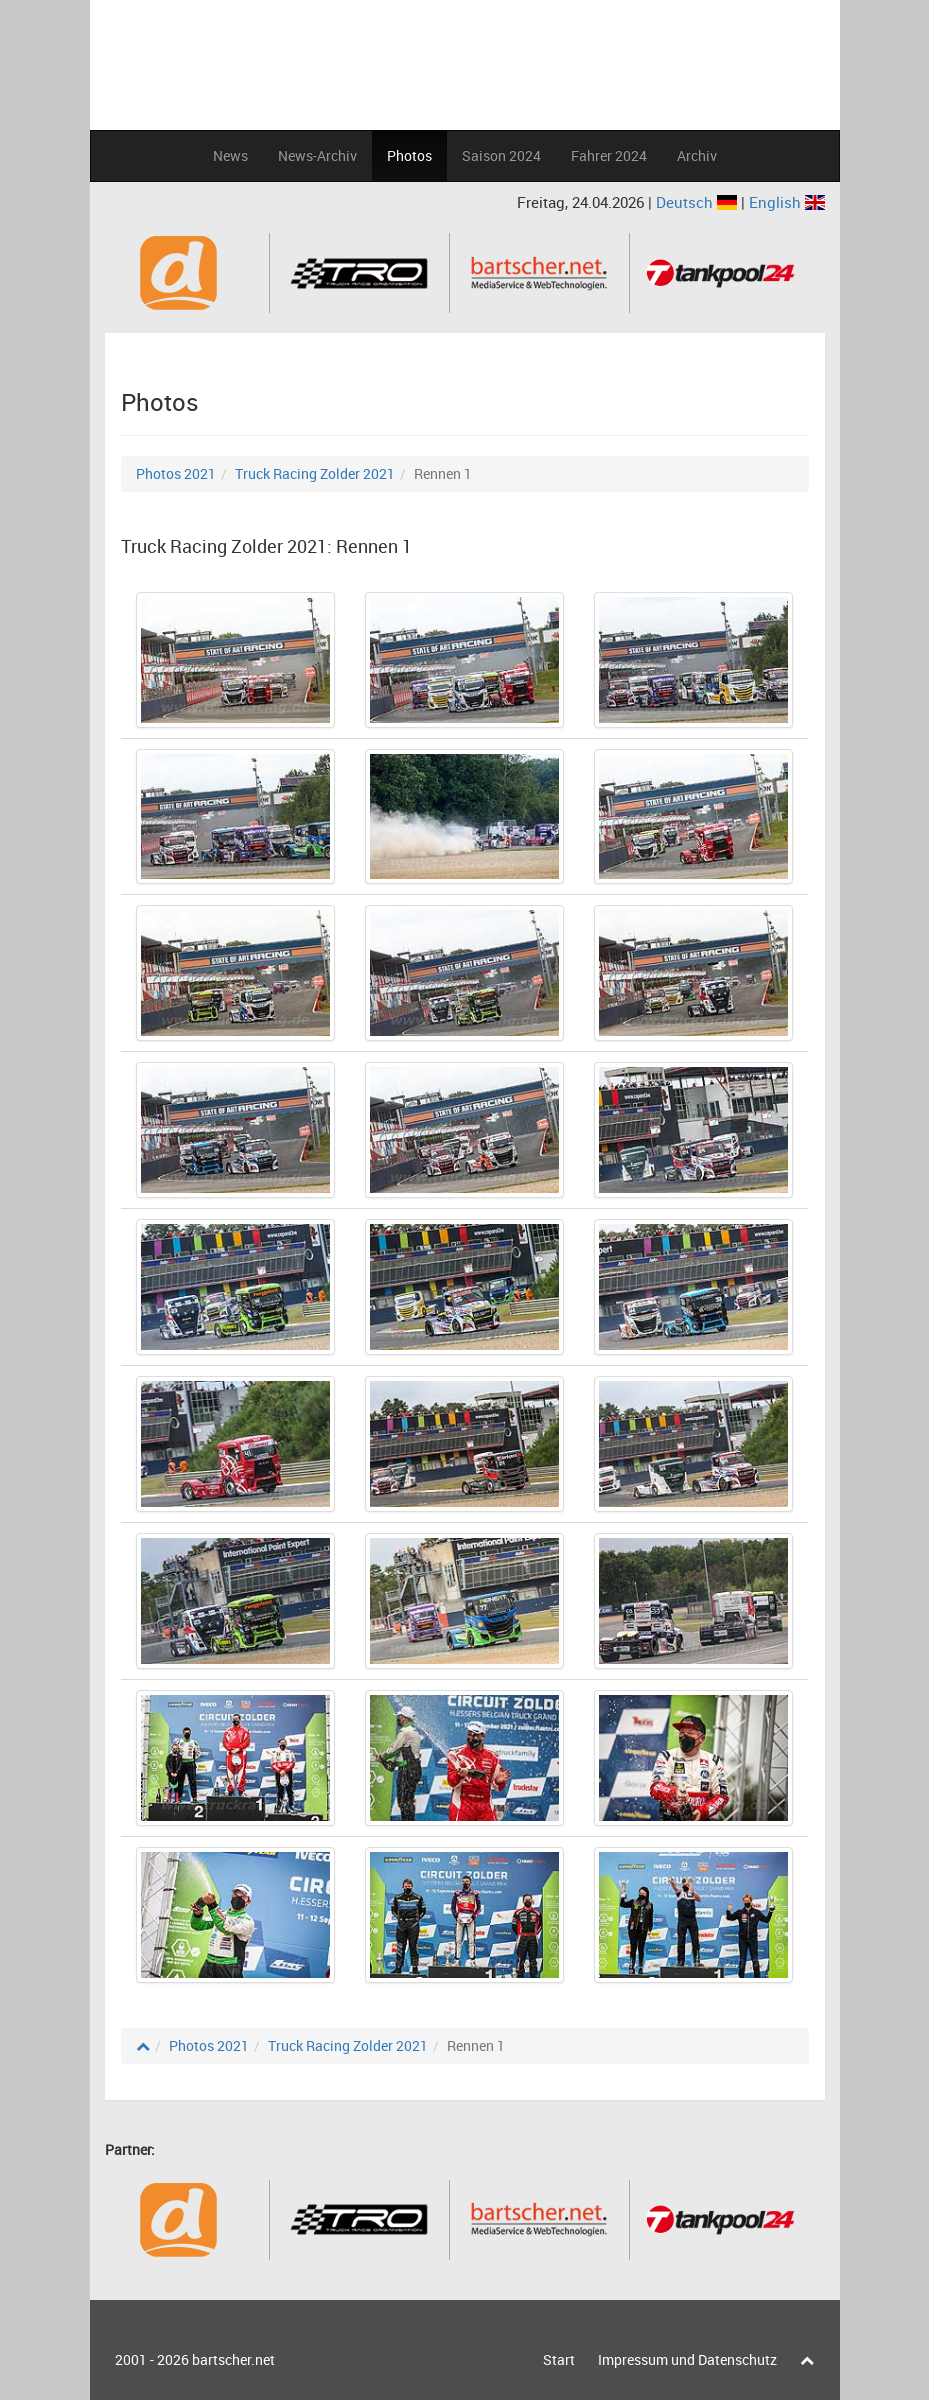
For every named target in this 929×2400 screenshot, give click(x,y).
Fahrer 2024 (609, 155)
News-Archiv (317, 155)
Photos (409, 155)
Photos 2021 (176, 473)
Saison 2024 (501, 155)
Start (559, 2359)
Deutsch (698, 202)
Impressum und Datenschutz (687, 2359)
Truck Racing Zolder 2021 (315, 473)
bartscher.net (233, 2359)
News (230, 155)
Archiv (697, 155)
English (787, 202)
